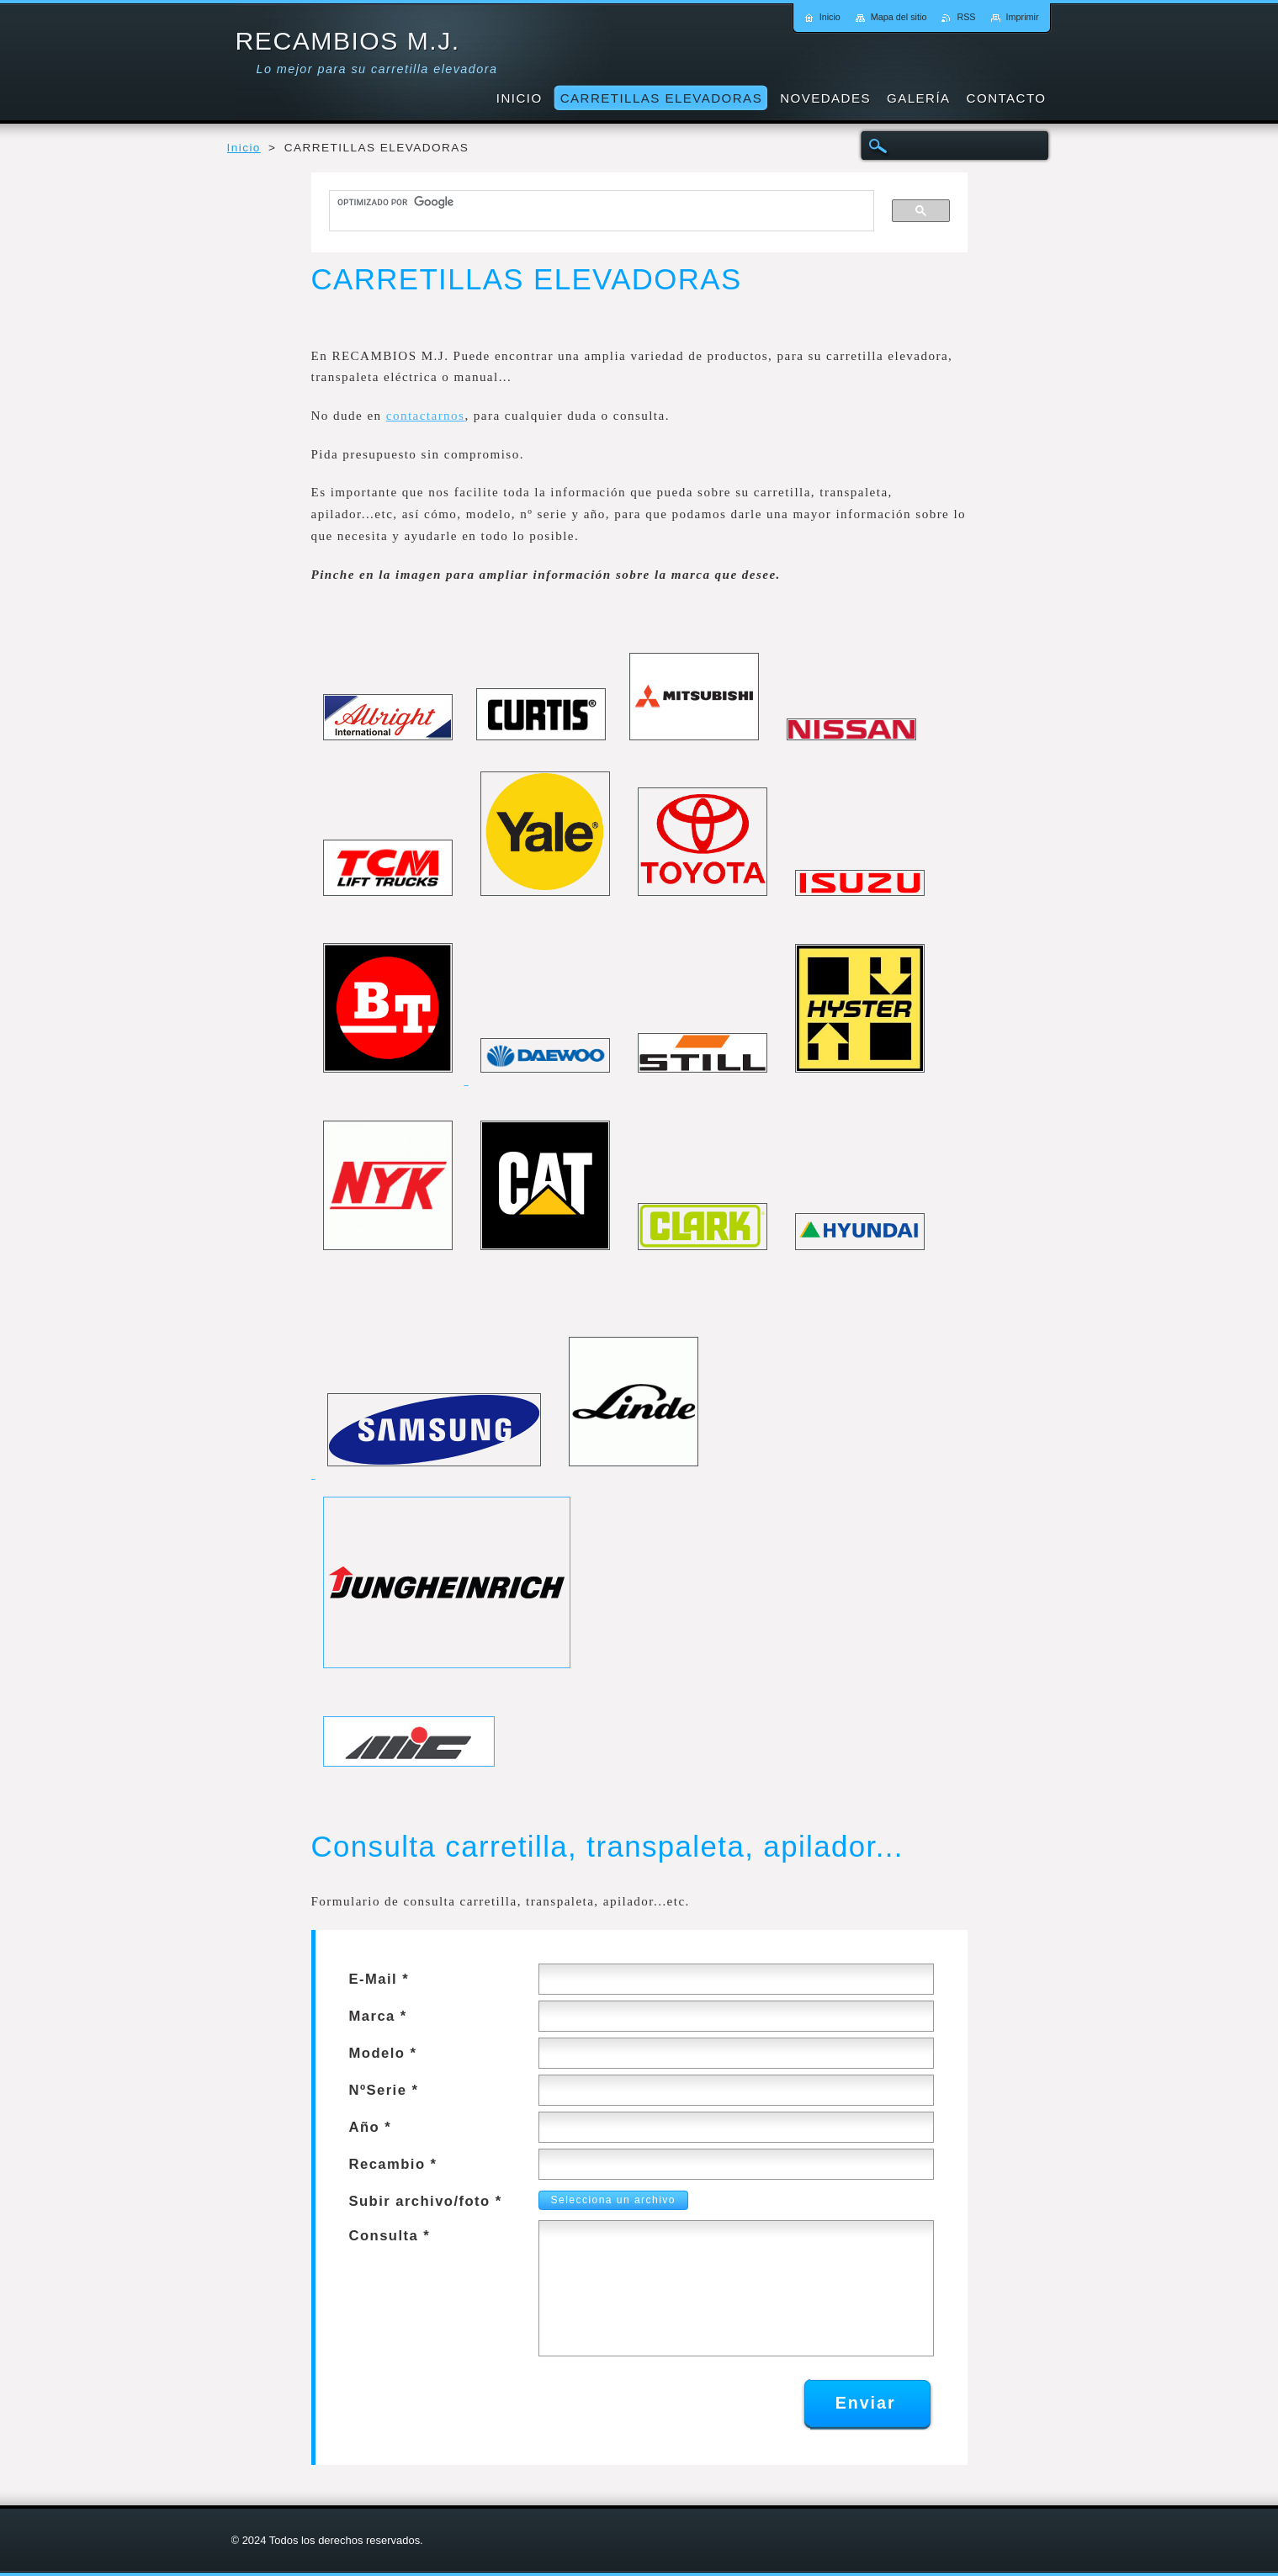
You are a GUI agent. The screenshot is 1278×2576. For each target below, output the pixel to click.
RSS (966, 17)
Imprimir (1022, 17)
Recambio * (393, 2164)
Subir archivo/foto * (425, 2201)
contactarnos (425, 415)
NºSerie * (384, 2090)
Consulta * (390, 2236)
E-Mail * (379, 1979)
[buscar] (594, 202)
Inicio (244, 147)
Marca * (378, 2016)
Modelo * (383, 2053)
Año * (370, 2127)
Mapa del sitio (899, 17)
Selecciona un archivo (609, 2200)
